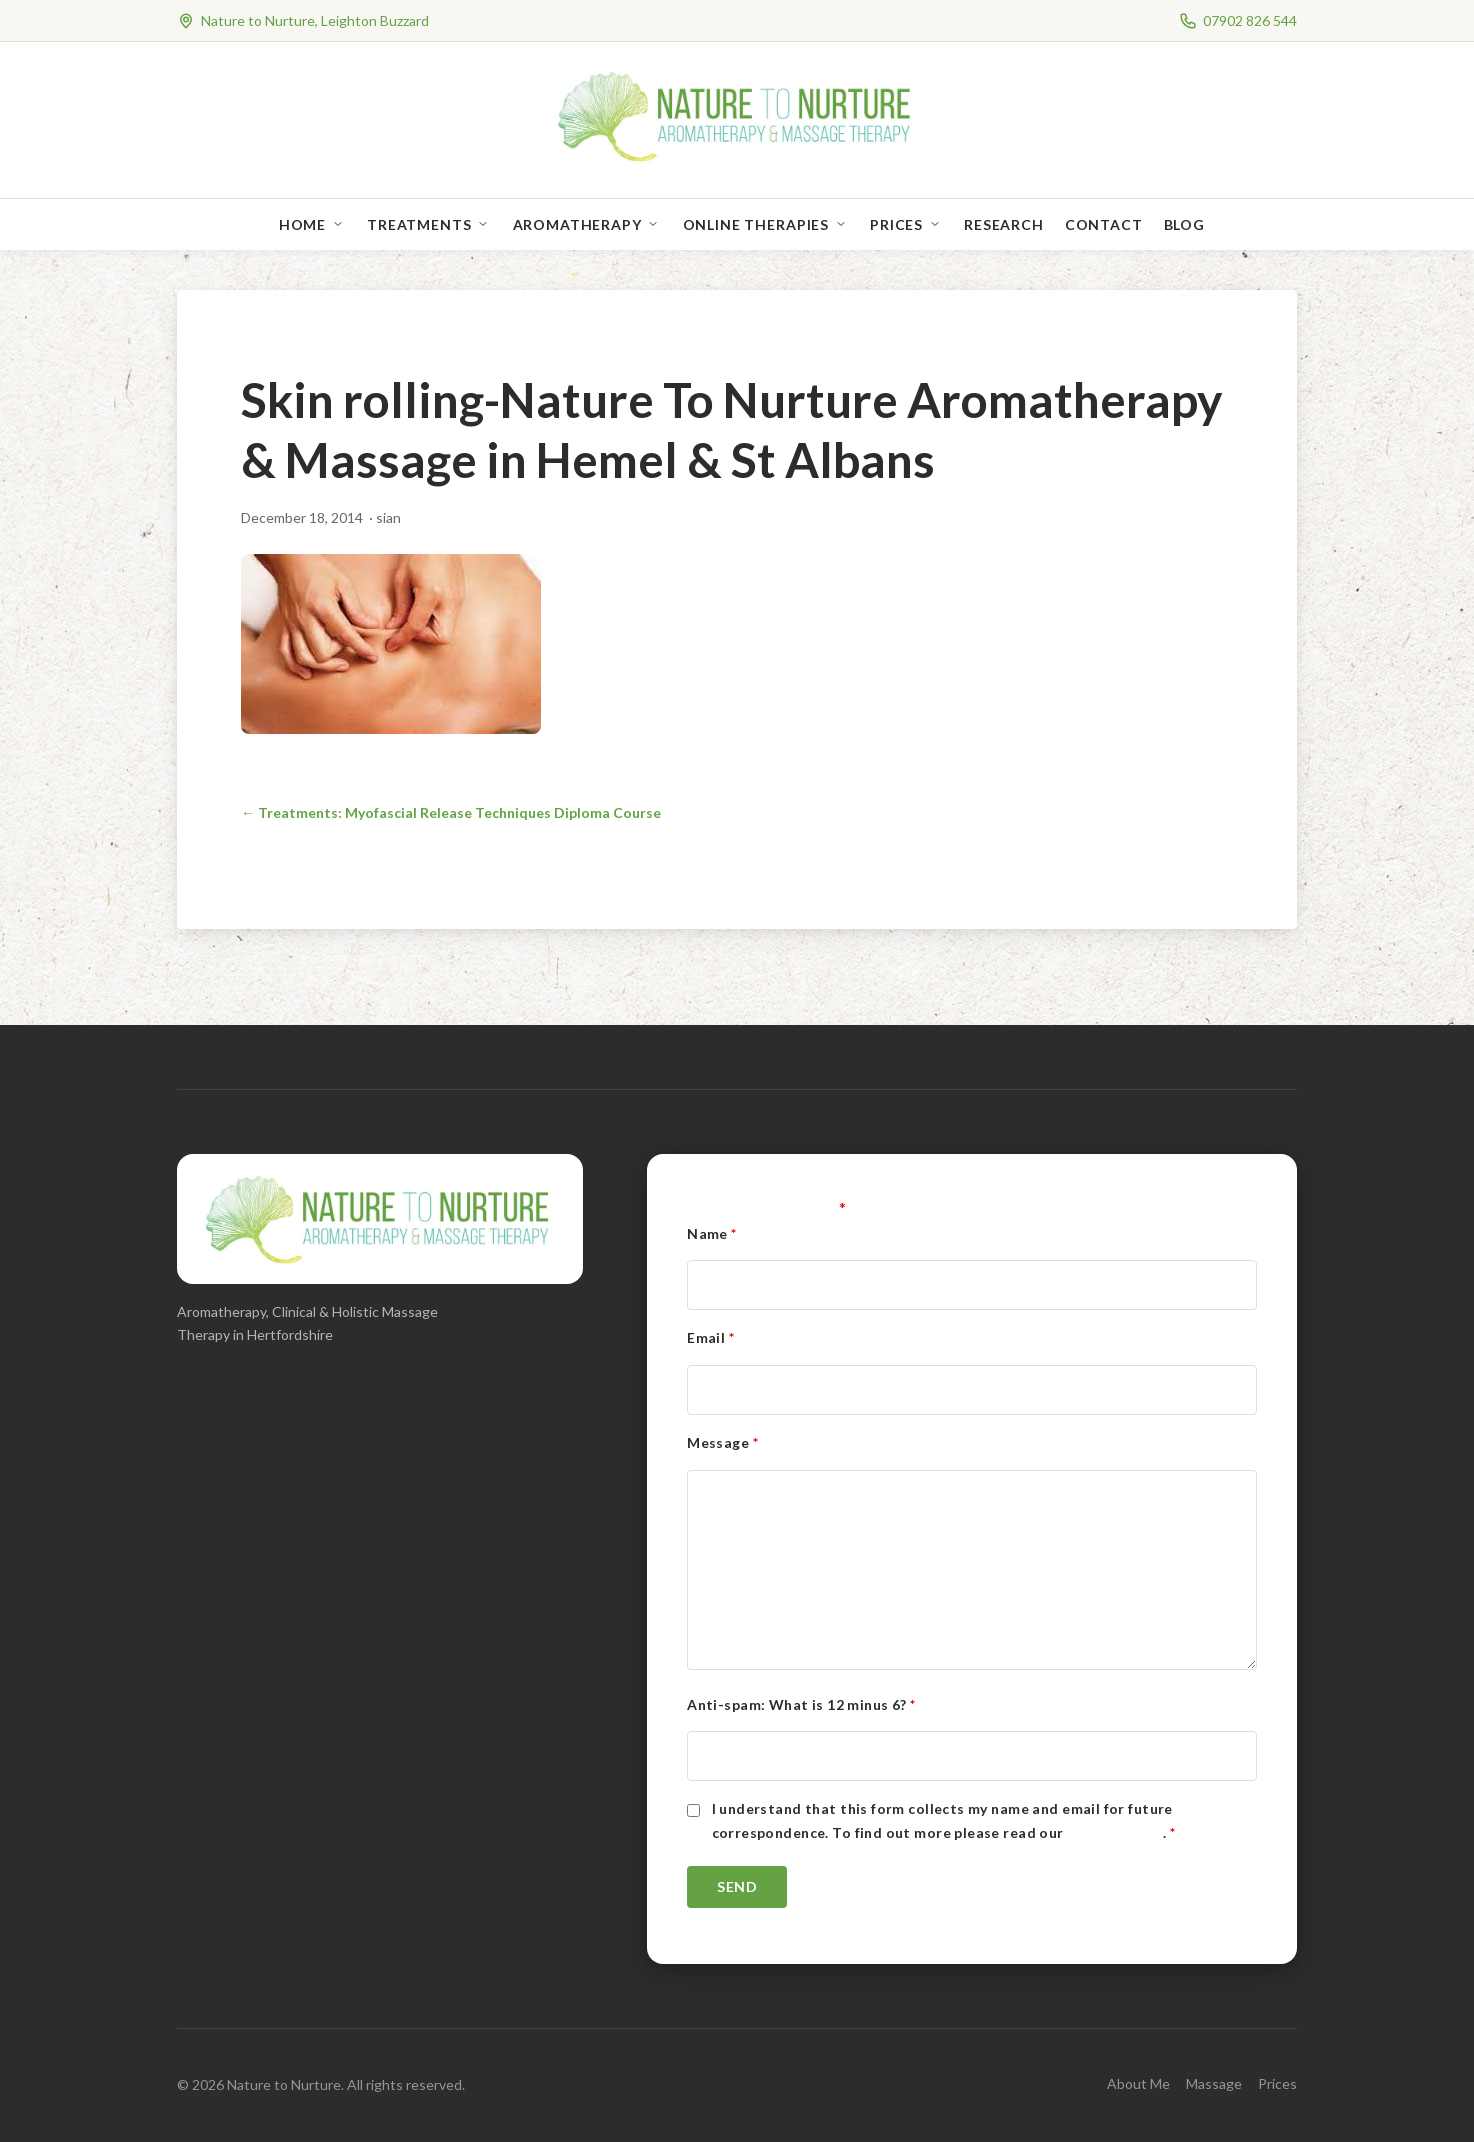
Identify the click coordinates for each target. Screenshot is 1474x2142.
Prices (896, 224)
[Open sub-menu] (342, 224)
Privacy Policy (1115, 1832)
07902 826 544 (1250, 20)
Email (710, 1337)
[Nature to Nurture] (737, 159)
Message (722, 1442)
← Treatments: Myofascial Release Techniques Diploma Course (451, 812)
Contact (1104, 224)
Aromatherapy (577, 224)
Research (1004, 224)
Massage (1214, 2083)
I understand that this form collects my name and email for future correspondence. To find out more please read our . (944, 1820)
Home (302, 224)
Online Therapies (756, 224)
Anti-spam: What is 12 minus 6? (801, 1704)
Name (712, 1233)
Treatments (419, 224)
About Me (1138, 2083)
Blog (1184, 224)
